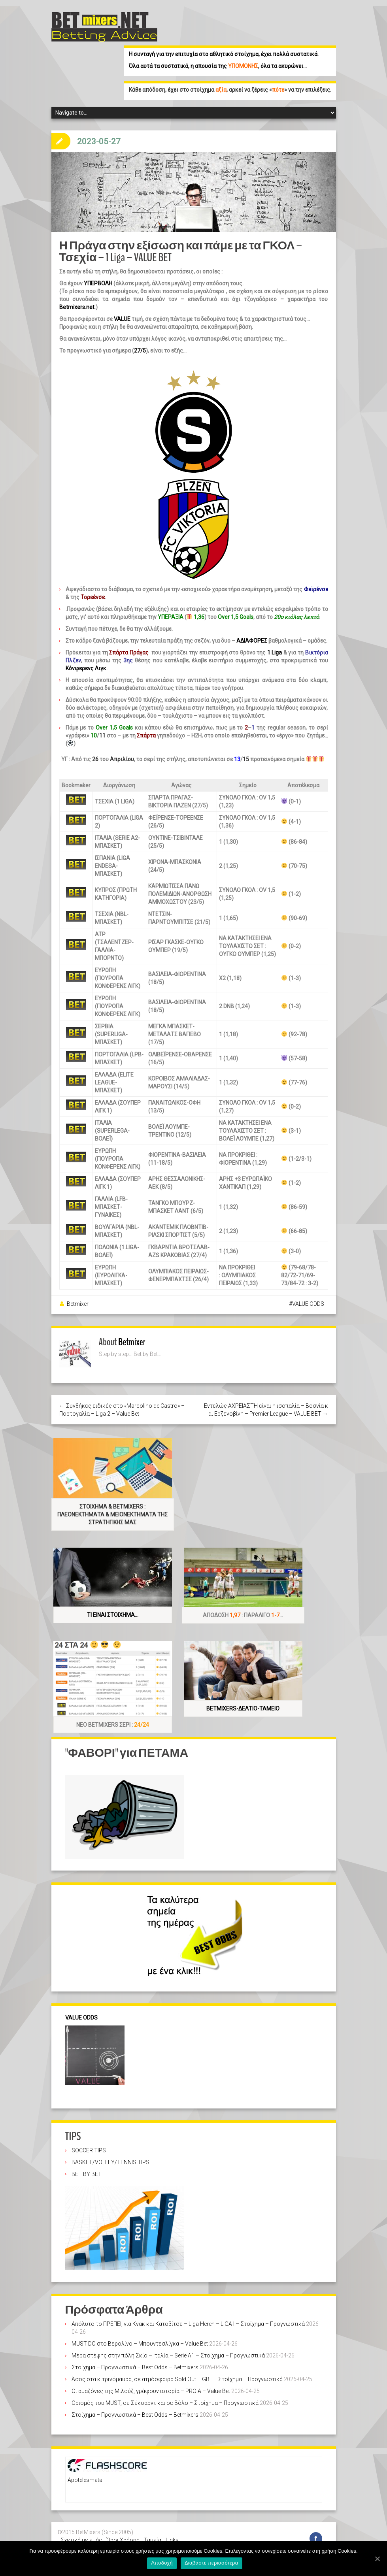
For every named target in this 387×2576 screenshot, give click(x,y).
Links (172, 2532)
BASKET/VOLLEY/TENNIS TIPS (110, 2154)
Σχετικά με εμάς (81, 2532)
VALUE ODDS (308, 1296)
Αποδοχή (163, 2564)
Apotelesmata (85, 2472)
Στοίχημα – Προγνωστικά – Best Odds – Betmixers (135, 2359)
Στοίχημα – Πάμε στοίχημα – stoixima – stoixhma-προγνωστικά (140, 2540)
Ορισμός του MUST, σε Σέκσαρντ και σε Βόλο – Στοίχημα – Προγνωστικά (165, 2395)
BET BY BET (87, 2166)
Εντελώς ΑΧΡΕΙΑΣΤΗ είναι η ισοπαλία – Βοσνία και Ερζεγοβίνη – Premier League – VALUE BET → (266, 1402)
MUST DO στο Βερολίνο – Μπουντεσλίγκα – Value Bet (140, 2336)
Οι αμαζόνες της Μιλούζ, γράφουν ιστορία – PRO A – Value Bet (151, 2383)
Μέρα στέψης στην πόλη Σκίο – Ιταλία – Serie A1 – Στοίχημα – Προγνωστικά (168, 2347)
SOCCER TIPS (89, 2142)
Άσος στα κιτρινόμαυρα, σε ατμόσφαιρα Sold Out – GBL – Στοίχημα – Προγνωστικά (177, 2371)
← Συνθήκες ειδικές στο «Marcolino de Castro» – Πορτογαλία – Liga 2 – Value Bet (122, 1402)
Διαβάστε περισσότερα (212, 2564)
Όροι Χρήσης (123, 2532)
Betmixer (78, 1296)
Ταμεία (152, 2532)
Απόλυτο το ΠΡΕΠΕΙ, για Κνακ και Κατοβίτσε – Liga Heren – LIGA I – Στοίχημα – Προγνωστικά (188, 2316)
